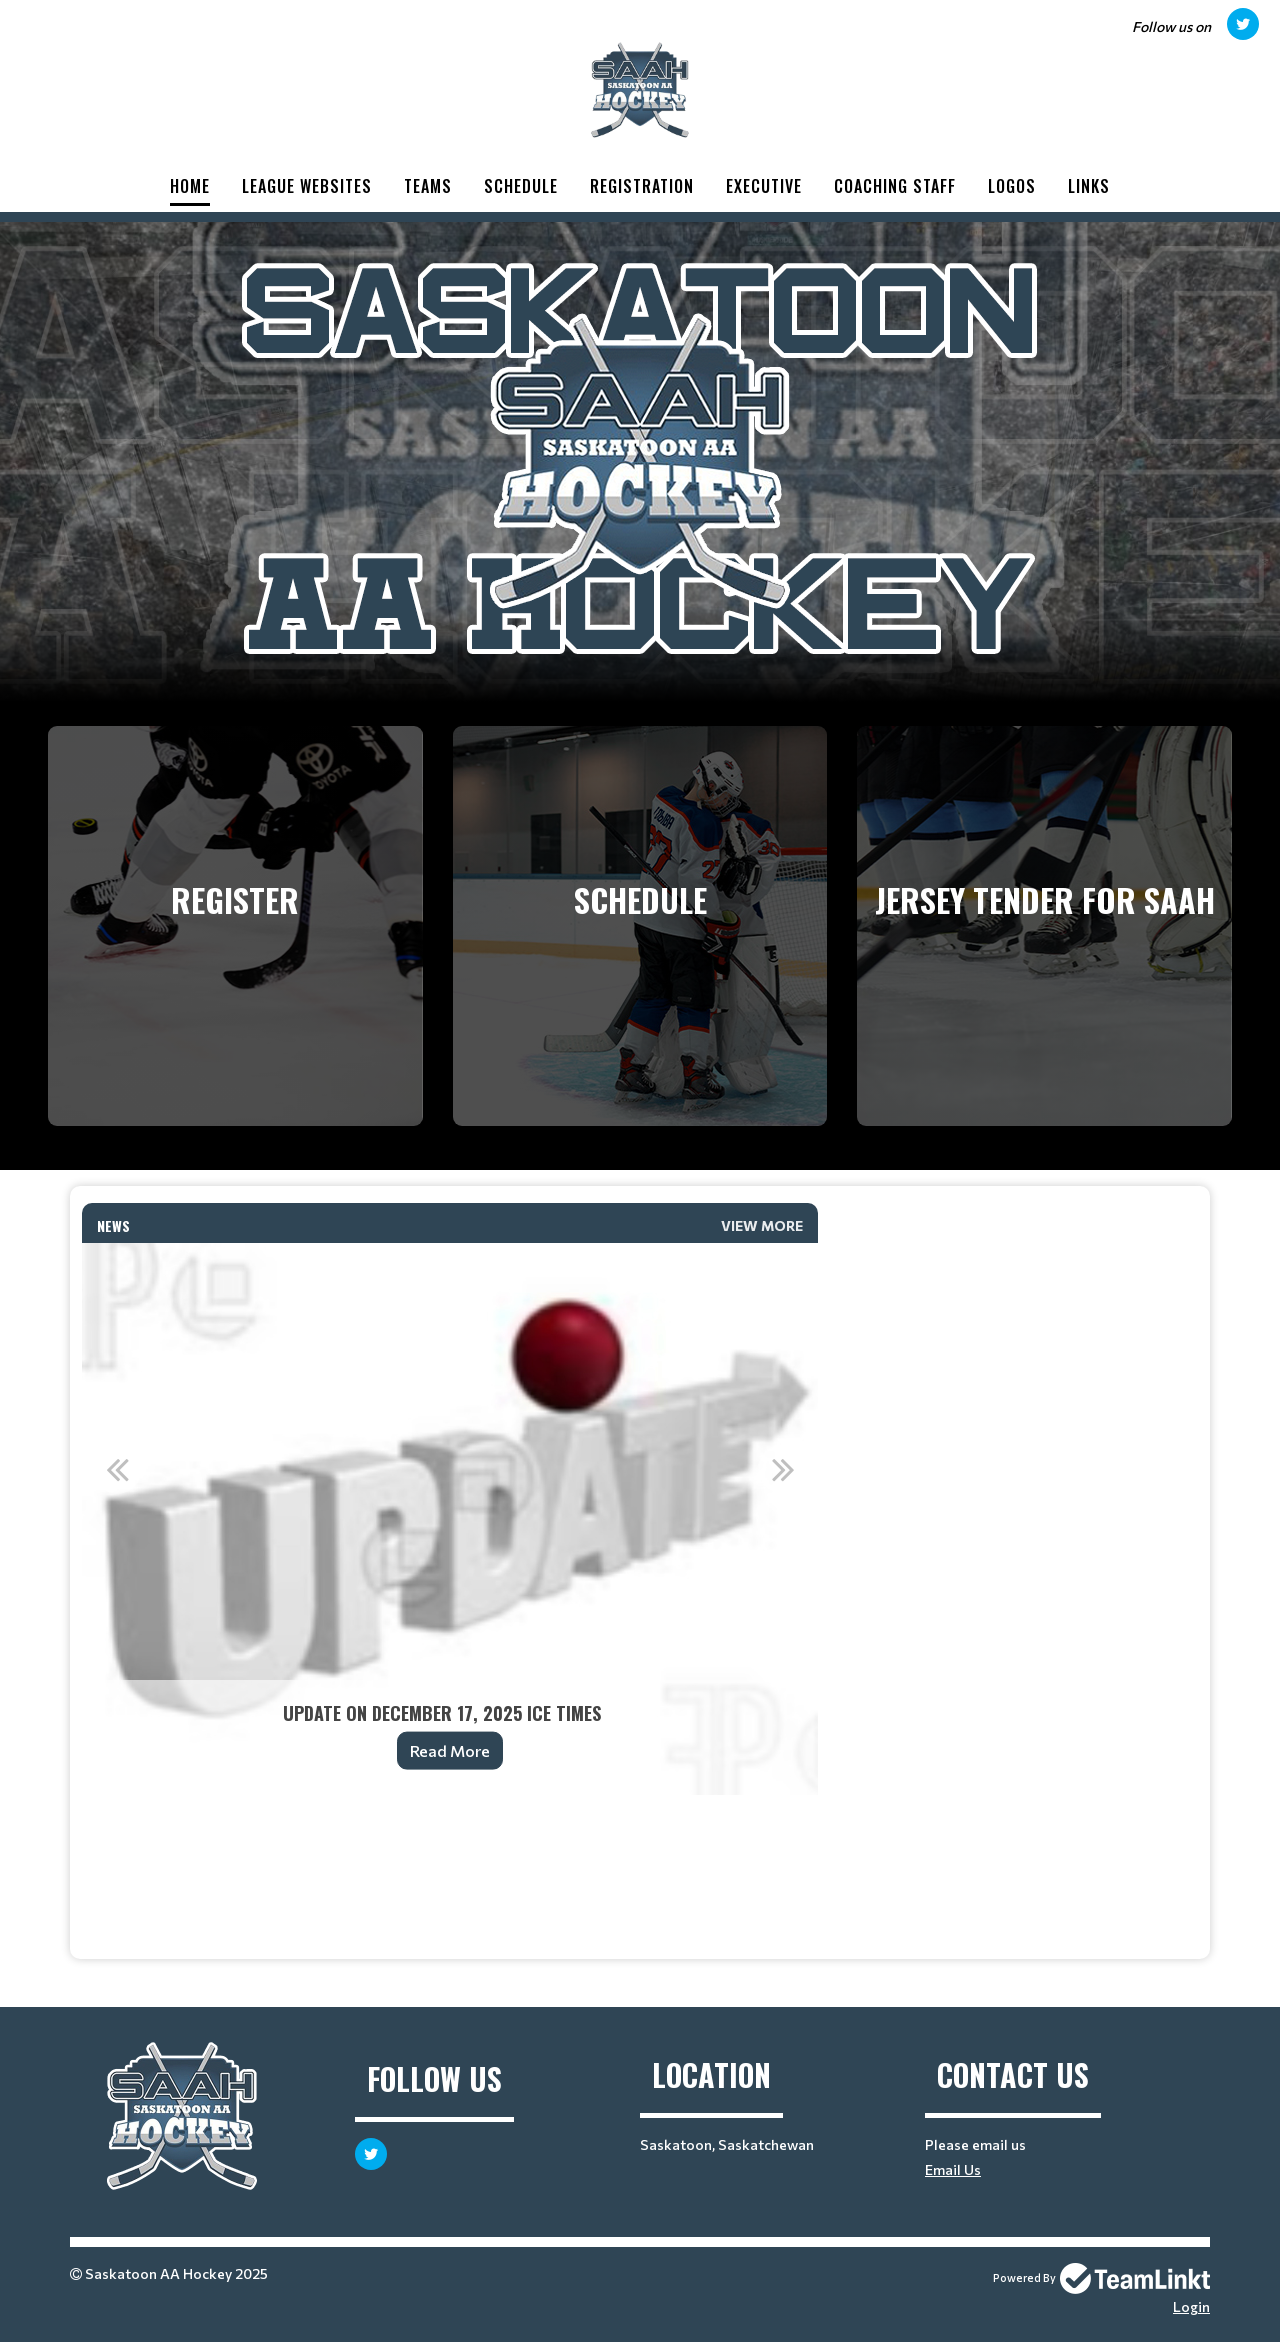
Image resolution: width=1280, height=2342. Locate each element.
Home (190, 186)
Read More (450, 1750)
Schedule (521, 186)
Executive (764, 186)
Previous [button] (117, 1469)
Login (1191, 2306)
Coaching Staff (895, 186)
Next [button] (783, 1469)
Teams (428, 186)
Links (1089, 186)
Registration (642, 186)
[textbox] (450, 1823)
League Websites (307, 186)
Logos (1012, 186)
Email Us (953, 2169)
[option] (450, 1519)
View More (762, 1225)
